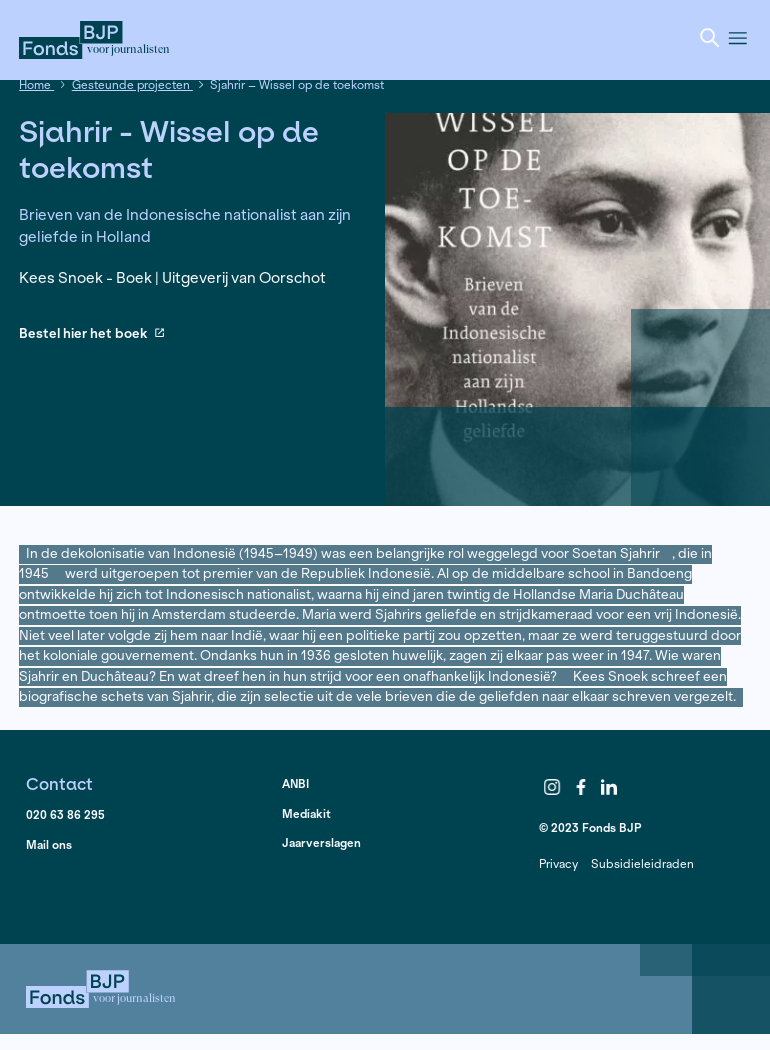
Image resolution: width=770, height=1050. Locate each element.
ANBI (295, 783)
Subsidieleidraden (642, 863)
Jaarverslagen (321, 842)
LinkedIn (610, 787)
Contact (59, 783)
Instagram (552, 787)
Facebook (581, 787)
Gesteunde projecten (132, 84)
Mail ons (49, 844)
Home (36, 84)
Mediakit (306, 813)
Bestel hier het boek (92, 334)
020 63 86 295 (65, 814)
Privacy (558, 863)
